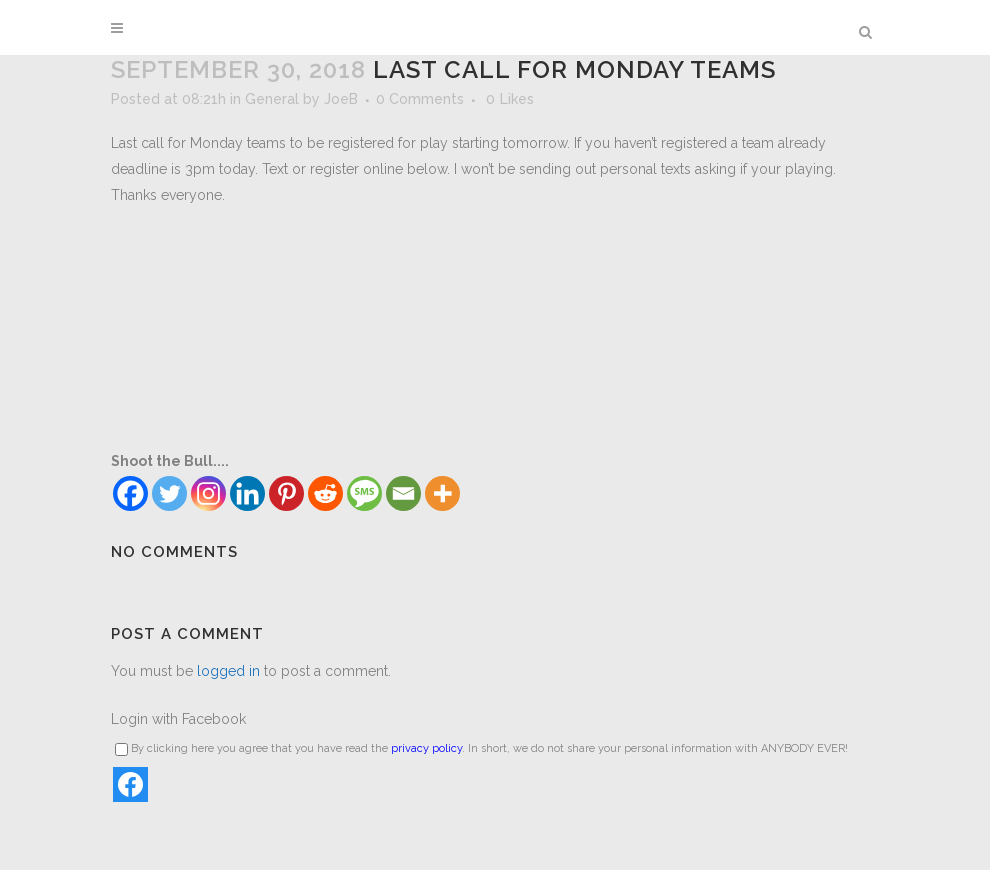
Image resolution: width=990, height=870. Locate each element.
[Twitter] (169, 493)
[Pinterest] (286, 493)
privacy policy (426, 748)
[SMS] (364, 493)
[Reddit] (325, 493)
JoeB (341, 99)
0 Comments (420, 99)
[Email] (403, 493)
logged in (228, 671)
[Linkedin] (247, 493)
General (272, 99)
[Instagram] (208, 493)
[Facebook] (130, 493)
